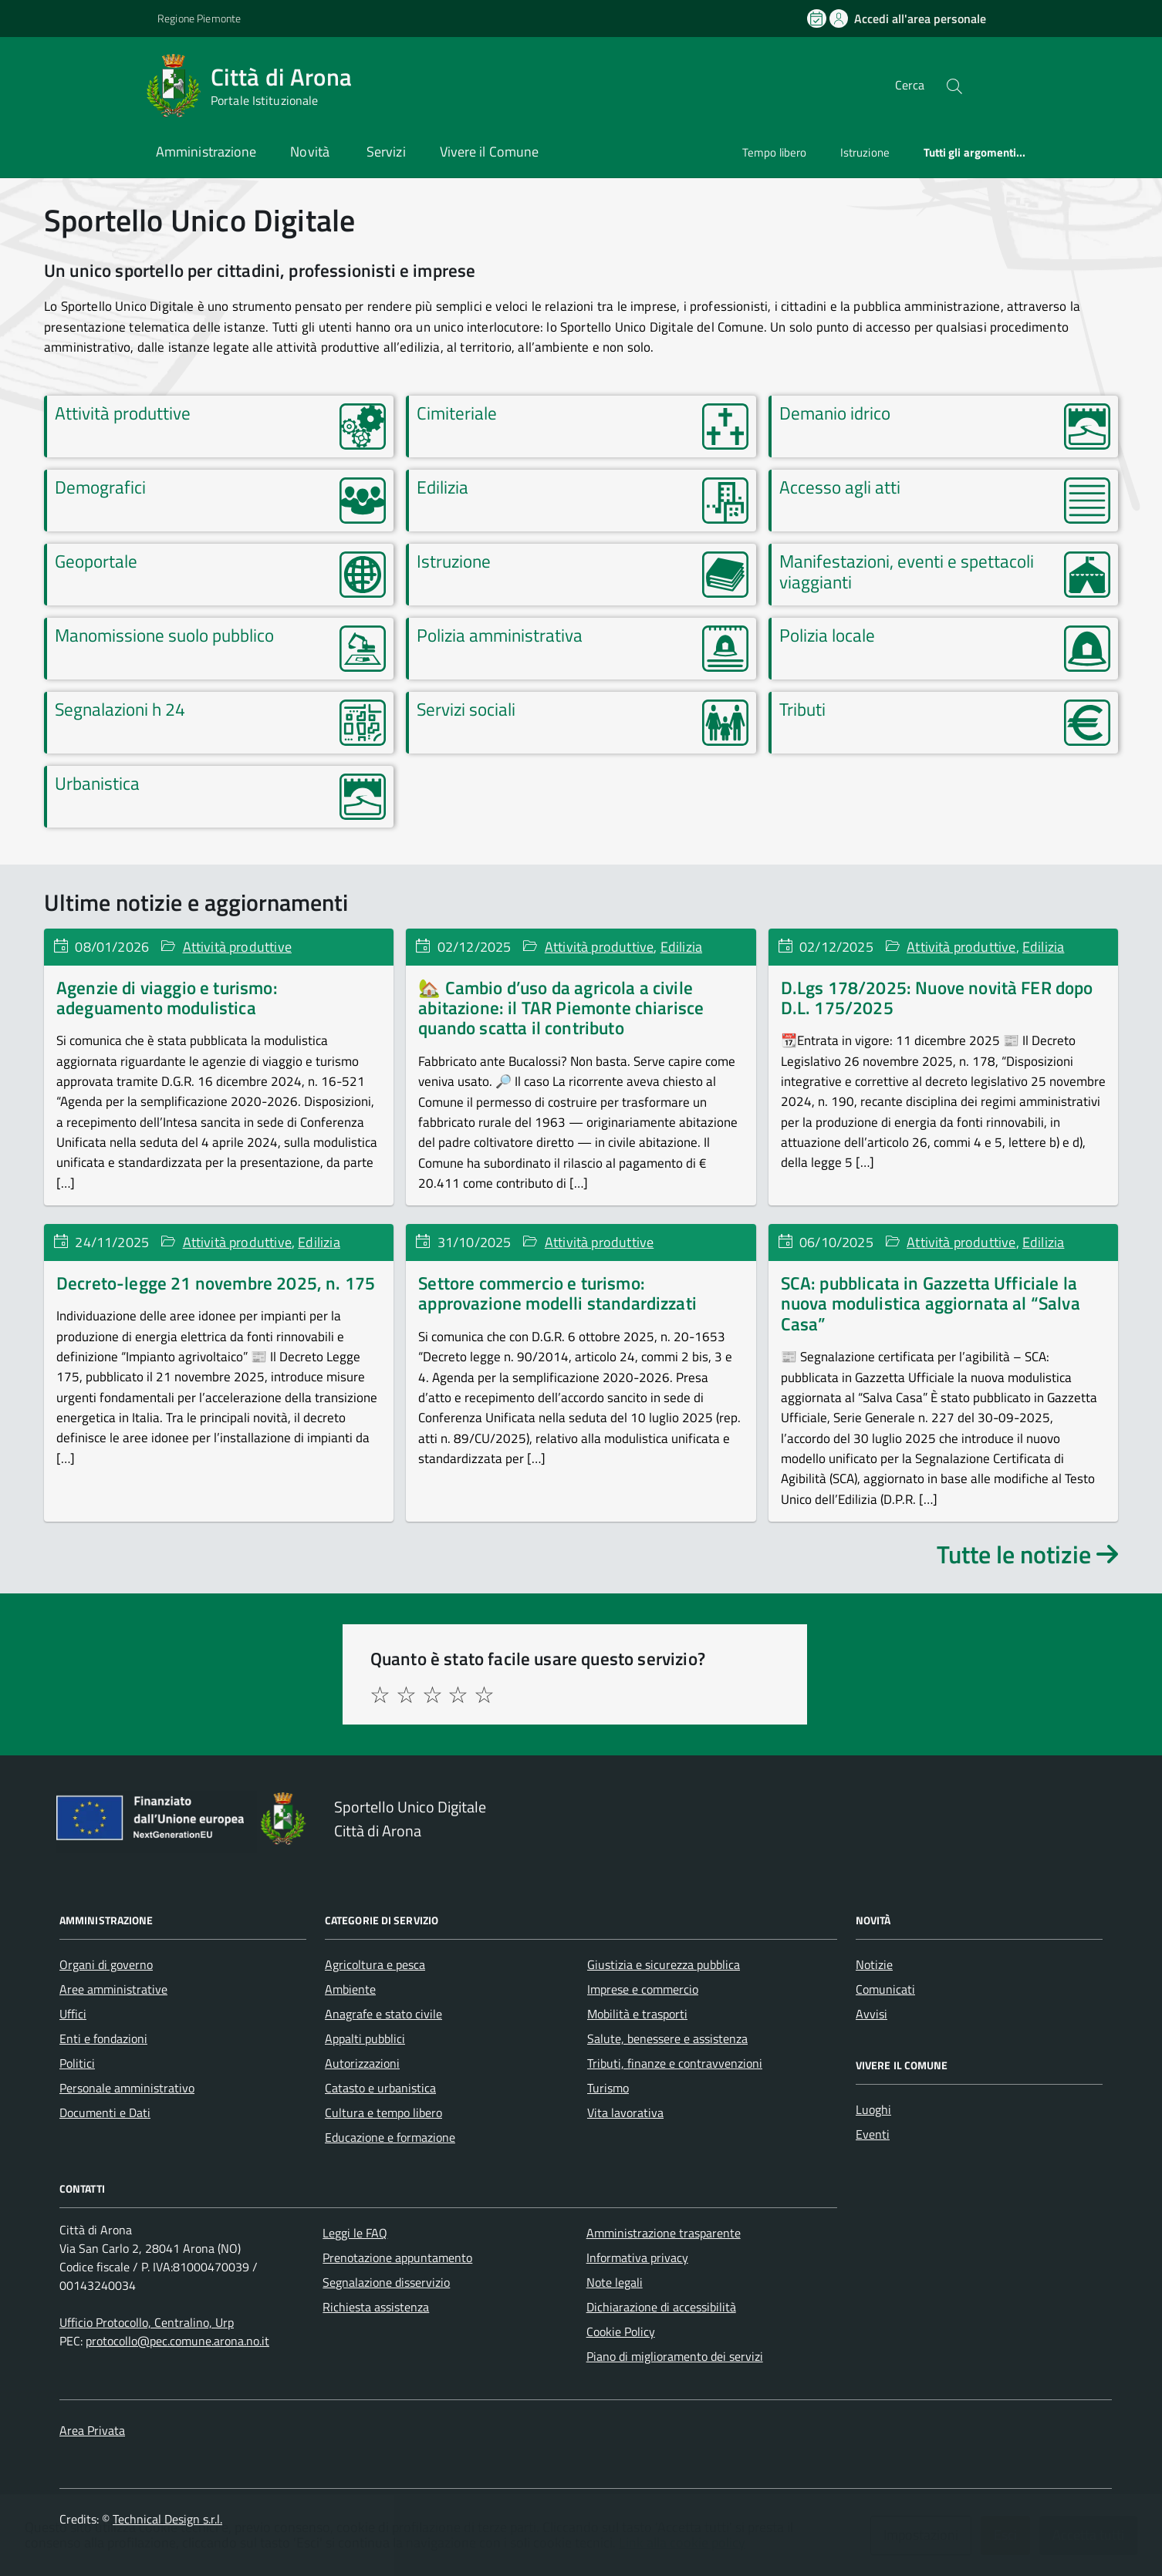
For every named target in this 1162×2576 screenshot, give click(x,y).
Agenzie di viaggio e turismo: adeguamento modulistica (167, 997)
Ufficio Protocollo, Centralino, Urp (146, 2322)
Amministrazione (206, 151)
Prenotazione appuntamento (397, 2257)
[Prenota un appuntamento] (818, 18)
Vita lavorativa (625, 2112)
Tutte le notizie (1027, 1554)
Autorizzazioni (362, 2063)
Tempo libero (774, 152)
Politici (77, 2063)
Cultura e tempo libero (383, 2112)
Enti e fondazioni (103, 2038)
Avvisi (871, 2013)
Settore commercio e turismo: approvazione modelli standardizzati (557, 1293)
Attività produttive (237, 946)
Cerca (909, 85)
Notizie (874, 1964)
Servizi (386, 151)
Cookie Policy (620, 2331)
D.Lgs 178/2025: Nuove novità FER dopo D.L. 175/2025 (937, 997)
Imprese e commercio (642, 1989)
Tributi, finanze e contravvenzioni (674, 2063)
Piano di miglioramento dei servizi (674, 2356)
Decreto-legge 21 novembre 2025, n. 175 (215, 1282)
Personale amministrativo (126, 2088)
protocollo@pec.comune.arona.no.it (177, 2341)
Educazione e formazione (390, 2137)
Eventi (873, 2134)
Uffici (72, 2013)
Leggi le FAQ (355, 2233)
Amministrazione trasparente (663, 2233)
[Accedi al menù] (74, 82)
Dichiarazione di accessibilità (661, 2307)
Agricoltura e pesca (375, 1964)
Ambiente (350, 1989)
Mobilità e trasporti (637, 2013)
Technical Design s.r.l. (167, 2519)
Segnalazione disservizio (386, 2282)
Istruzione (865, 152)
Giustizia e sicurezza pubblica (663, 1964)
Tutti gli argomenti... (975, 152)
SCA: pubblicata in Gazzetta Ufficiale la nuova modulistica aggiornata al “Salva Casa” (930, 1303)
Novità (311, 151)
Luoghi (873, 2109)
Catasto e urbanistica (380, 2088)
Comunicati (885, 1989)
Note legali (614, 2282)
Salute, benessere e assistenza (667, 2038)
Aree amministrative (113, 1989)
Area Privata (92, 2430)
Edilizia (681, 946)
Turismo (608, 2088)
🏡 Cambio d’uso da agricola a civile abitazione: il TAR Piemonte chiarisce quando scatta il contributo (561, 1008)
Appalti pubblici (365, 2038)
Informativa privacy (637, 2257)
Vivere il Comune (489, 151)
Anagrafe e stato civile (383, 2013)
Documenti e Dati (104, 2112)
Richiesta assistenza (376, 2307)
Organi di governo (106, 1964)
